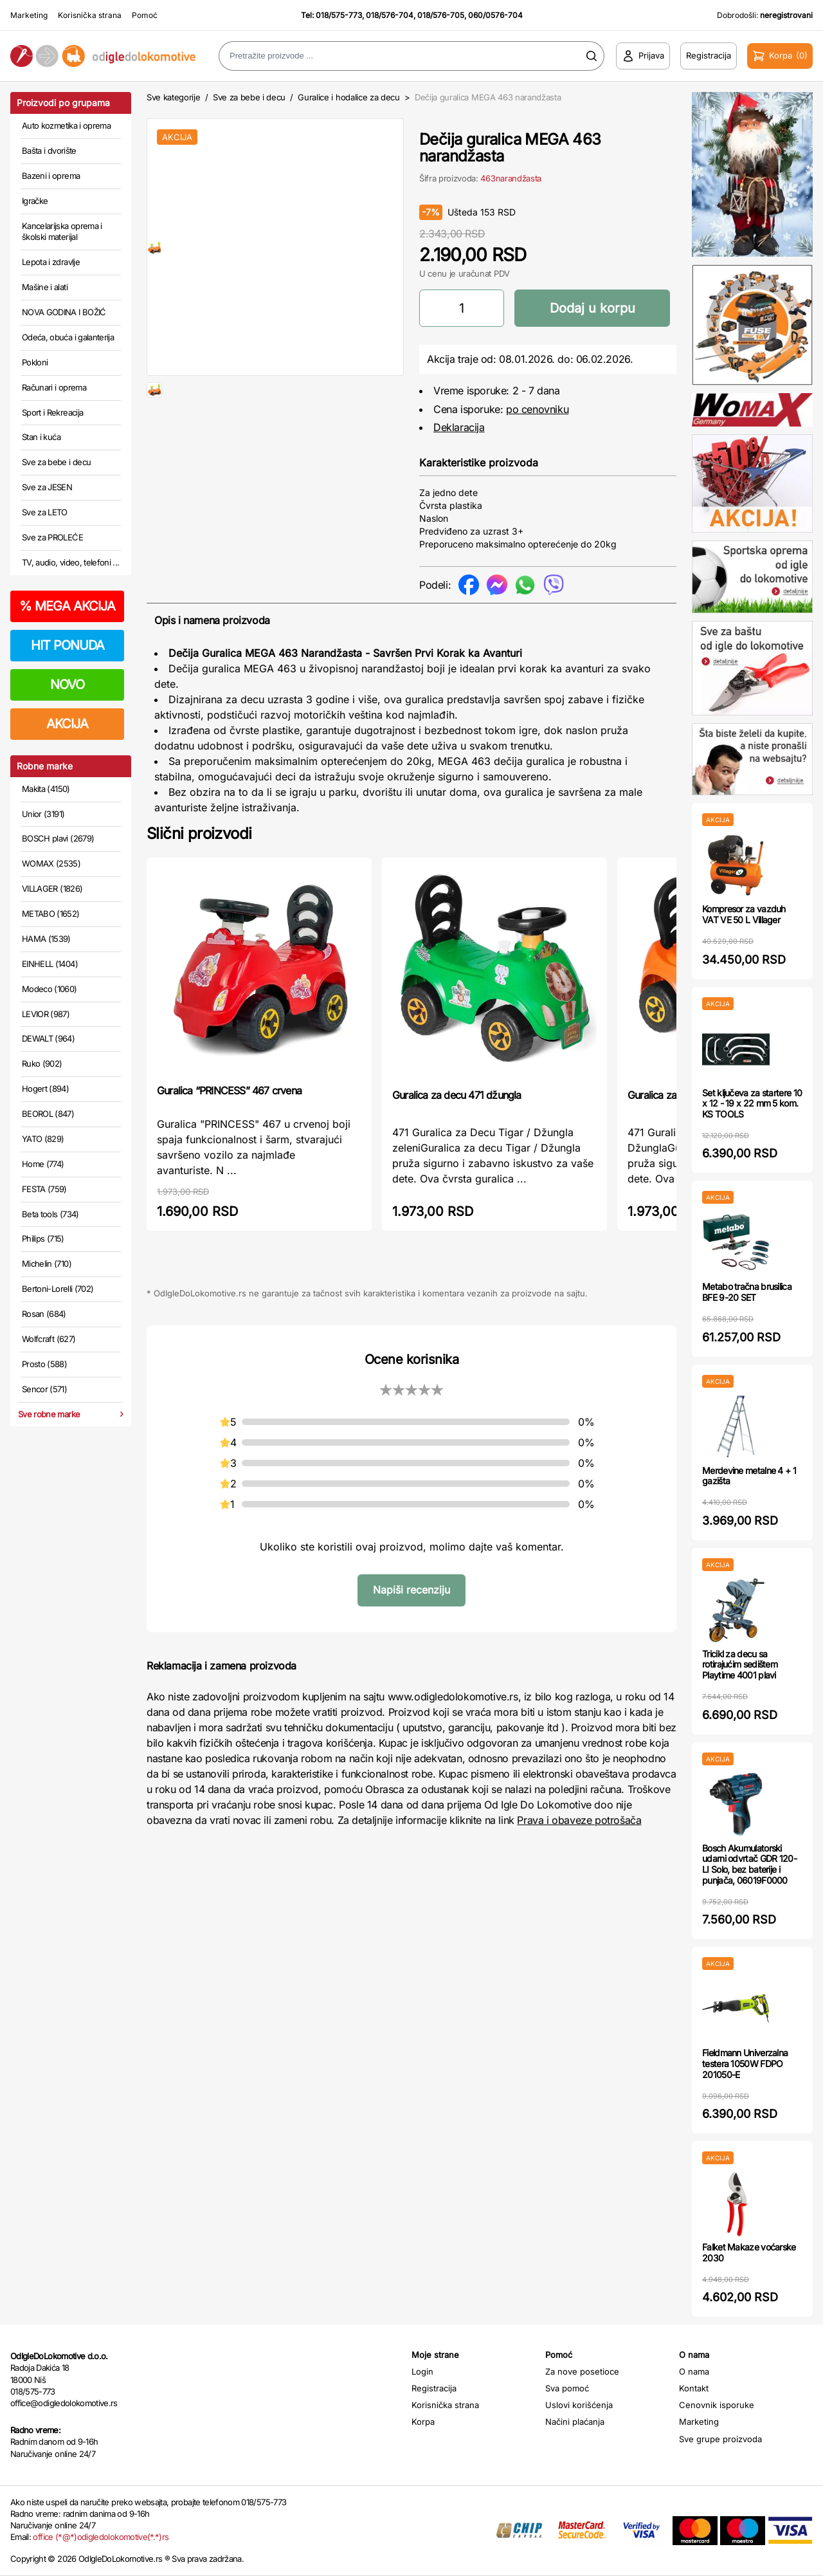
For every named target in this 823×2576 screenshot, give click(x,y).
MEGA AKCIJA (67, 606)
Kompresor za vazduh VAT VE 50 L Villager (744, 914)
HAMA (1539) (46, 939)
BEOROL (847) (48, 1114)
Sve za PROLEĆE (52, 537)
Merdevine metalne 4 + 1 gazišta (749, 1476)
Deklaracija (459, 427)
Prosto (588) (44, 1364)
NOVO (67, 684)
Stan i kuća (41, 437)
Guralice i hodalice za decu (348, 97)
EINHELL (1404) (50, 964)
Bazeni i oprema (51, 175)
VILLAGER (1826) (52, 888)
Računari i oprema (54, 387)
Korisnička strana (90, 15)
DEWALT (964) (48, 1038)
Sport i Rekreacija (52, 412)
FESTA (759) (44, 1189)
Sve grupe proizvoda (720, 2439)
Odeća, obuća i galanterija (68, 337)
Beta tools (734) (50, 1214)
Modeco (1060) (49, 989)
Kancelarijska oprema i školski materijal (62, 232)
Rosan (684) (44, 1314)
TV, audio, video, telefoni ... (71, 562)
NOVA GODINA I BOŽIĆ (64, 312)
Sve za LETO (45, 512)
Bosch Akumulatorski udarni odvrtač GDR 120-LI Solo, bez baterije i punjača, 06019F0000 (749, 1864)
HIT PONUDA (67, 645)
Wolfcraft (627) (48, 1339)
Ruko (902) (42, 1063)
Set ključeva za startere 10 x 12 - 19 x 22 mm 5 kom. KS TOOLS (752, 1103)
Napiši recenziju (411, 1589)
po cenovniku (537, 409)
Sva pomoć (567, 2388)
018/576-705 (440, 15)
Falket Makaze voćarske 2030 (749, 2252)
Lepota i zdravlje (51, 262)
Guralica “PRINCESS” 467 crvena (229, 1090)
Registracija (434, 2388)
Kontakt (694, 2388)
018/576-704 (389, 15)
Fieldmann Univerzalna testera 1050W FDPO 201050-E (745, 2063)
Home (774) (43, 1164)
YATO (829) (43, 1139)
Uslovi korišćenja (579, 2405)
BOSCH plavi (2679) (58, 838)
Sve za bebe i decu (56, 462)
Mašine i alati (45, 287)
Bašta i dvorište (49, 150)
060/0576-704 (495, 15)
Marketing (29, 15)
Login (422, 2371)
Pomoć (145, 15)
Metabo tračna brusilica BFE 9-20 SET (746, 1292)
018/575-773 (339, 15)
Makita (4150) (46, 789)
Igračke (35, 201)
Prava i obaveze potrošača (579, 1820)
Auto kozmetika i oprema (66, 125)
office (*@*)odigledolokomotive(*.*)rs (100, 2537)
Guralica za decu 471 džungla (456, 1095)
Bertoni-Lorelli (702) (57, 1288)
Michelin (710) (46, 1263)
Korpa (423, 2421)
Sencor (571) (44, 1389)
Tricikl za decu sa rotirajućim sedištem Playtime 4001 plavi (739, 1664)
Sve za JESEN (47, 487)
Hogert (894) (45, 1088)
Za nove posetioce (582, 2371)
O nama (694, 2371)
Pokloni (35, 362)
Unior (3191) (43, 814)
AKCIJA (67, 723)
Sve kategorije (173, 97)
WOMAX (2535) (51, 863)
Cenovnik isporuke (716, 2405)
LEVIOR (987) (45, 1014)
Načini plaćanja (574, 2421)
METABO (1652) (51, 913)
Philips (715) (43, 1238)
